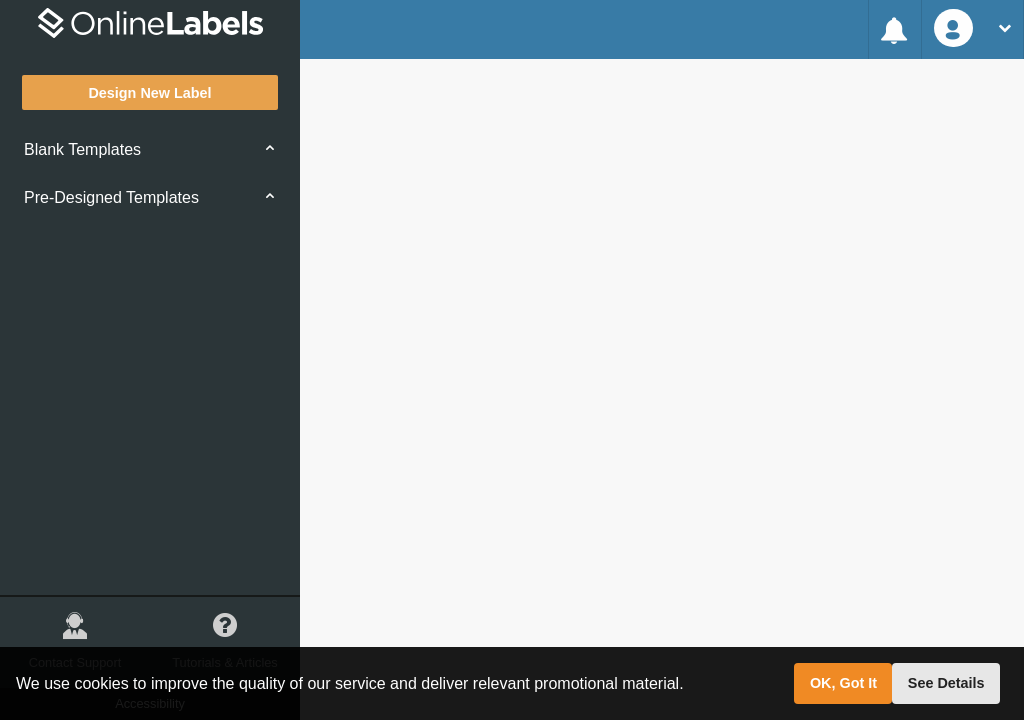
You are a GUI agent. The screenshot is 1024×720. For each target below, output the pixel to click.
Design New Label (149, 93)
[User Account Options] (972, 29)
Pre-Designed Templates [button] (111, 197)
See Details (946, 683)
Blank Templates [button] (82, 149)
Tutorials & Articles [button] (225, 633)
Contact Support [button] (75, 633)
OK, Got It (843, 683)
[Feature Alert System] (894, 29)
